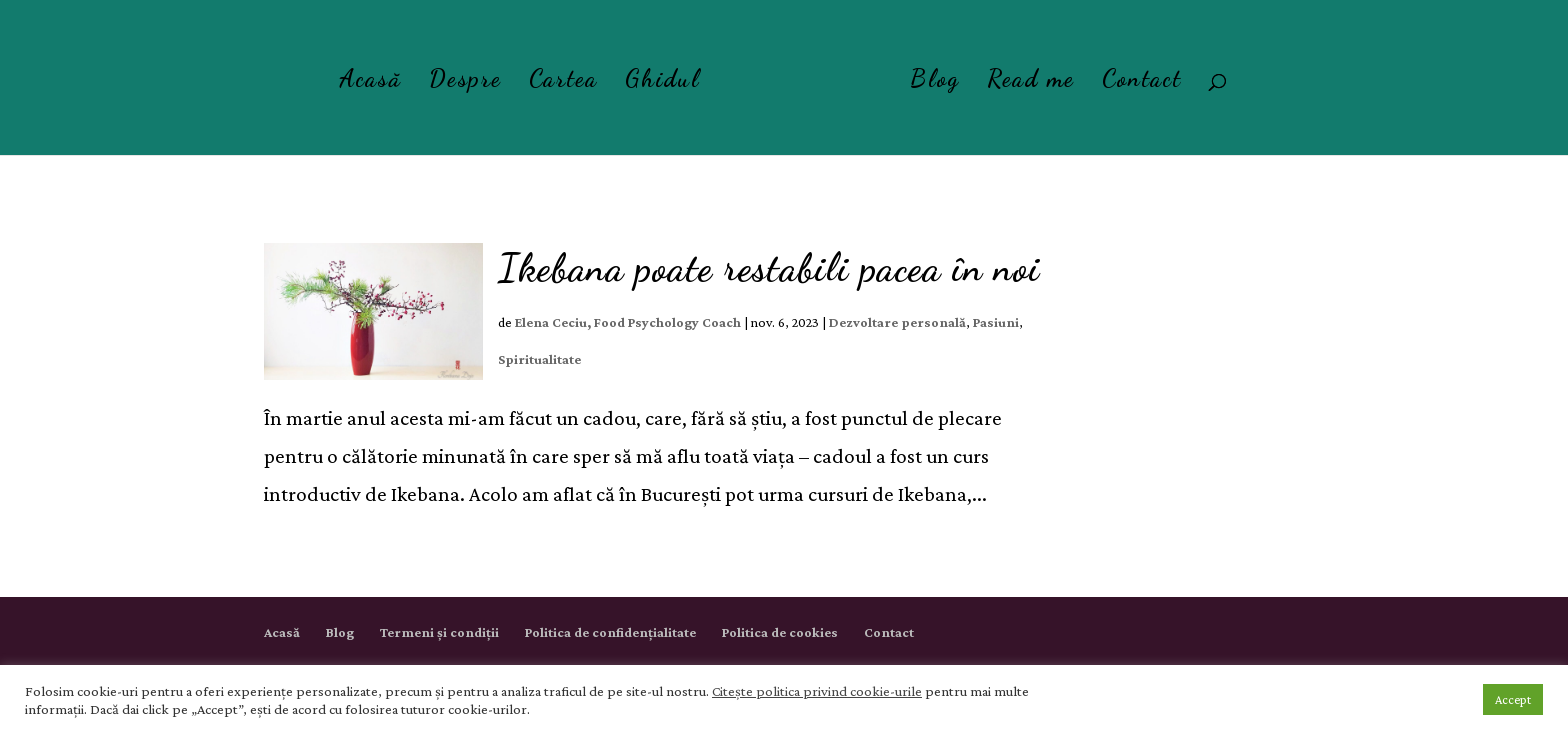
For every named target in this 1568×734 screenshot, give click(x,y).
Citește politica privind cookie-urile (817, 691)
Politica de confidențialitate (610, 632)
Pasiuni (996, 322)
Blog (935, 82)
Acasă (370, 82)
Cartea (563, 82)
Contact (1142, 82)
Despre (465, 82)
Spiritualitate (539, 359)
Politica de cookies (780, 632)
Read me (1031, 82)
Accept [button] (1513, 699)
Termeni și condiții (439, 632)
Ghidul (662, 82)
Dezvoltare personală (897, 322)
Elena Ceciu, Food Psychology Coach (628, 322)
